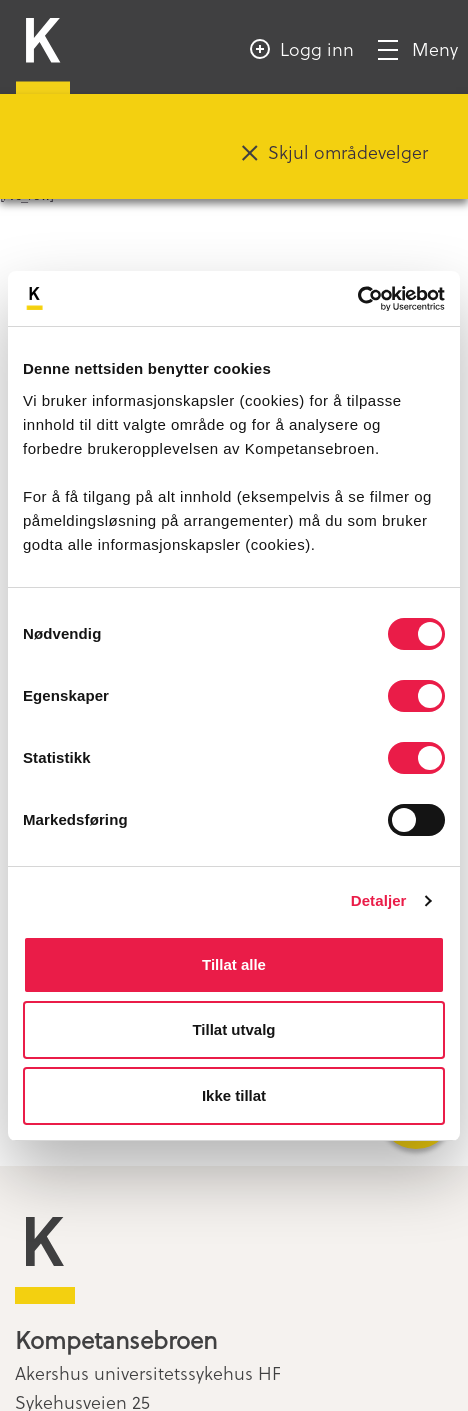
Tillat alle (234, 964)
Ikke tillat (234, 1095)
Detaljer (379, 900)
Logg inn (317, 48)
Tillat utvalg (233, 1029)
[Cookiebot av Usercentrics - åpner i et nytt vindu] (357, 299)
